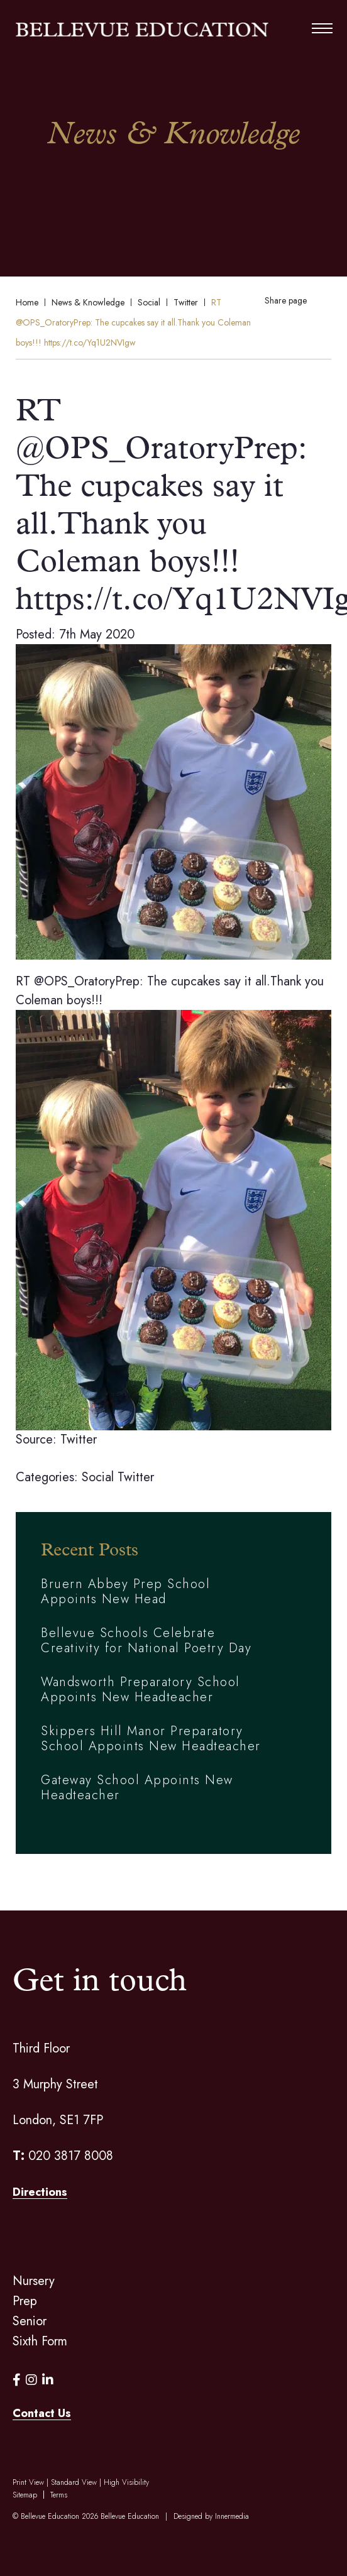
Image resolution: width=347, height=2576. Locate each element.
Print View (28, 2482)
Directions (40, 2192)
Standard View (74, 2482)
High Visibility (126, 2482)
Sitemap (25, 2495)
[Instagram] (31, 2380)
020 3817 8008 (70, 2156)
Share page (286, 300)
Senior (30, 2321)
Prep (25, 2301)
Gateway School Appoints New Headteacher (137, 1787)
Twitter (136, 1477)
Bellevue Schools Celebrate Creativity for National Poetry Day (146, 1640)
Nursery (34, 2281)
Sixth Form (40, 2341)
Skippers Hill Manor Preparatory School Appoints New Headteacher (151, 1738)
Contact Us (42, 2413)
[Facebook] (17, 2380)
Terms (58, 2495)
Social (98, 1477)
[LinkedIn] (47, 2380)
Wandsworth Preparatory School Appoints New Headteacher (140, 1689)
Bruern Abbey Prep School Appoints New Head (125, 1591)
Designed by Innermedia (211, 2516)
